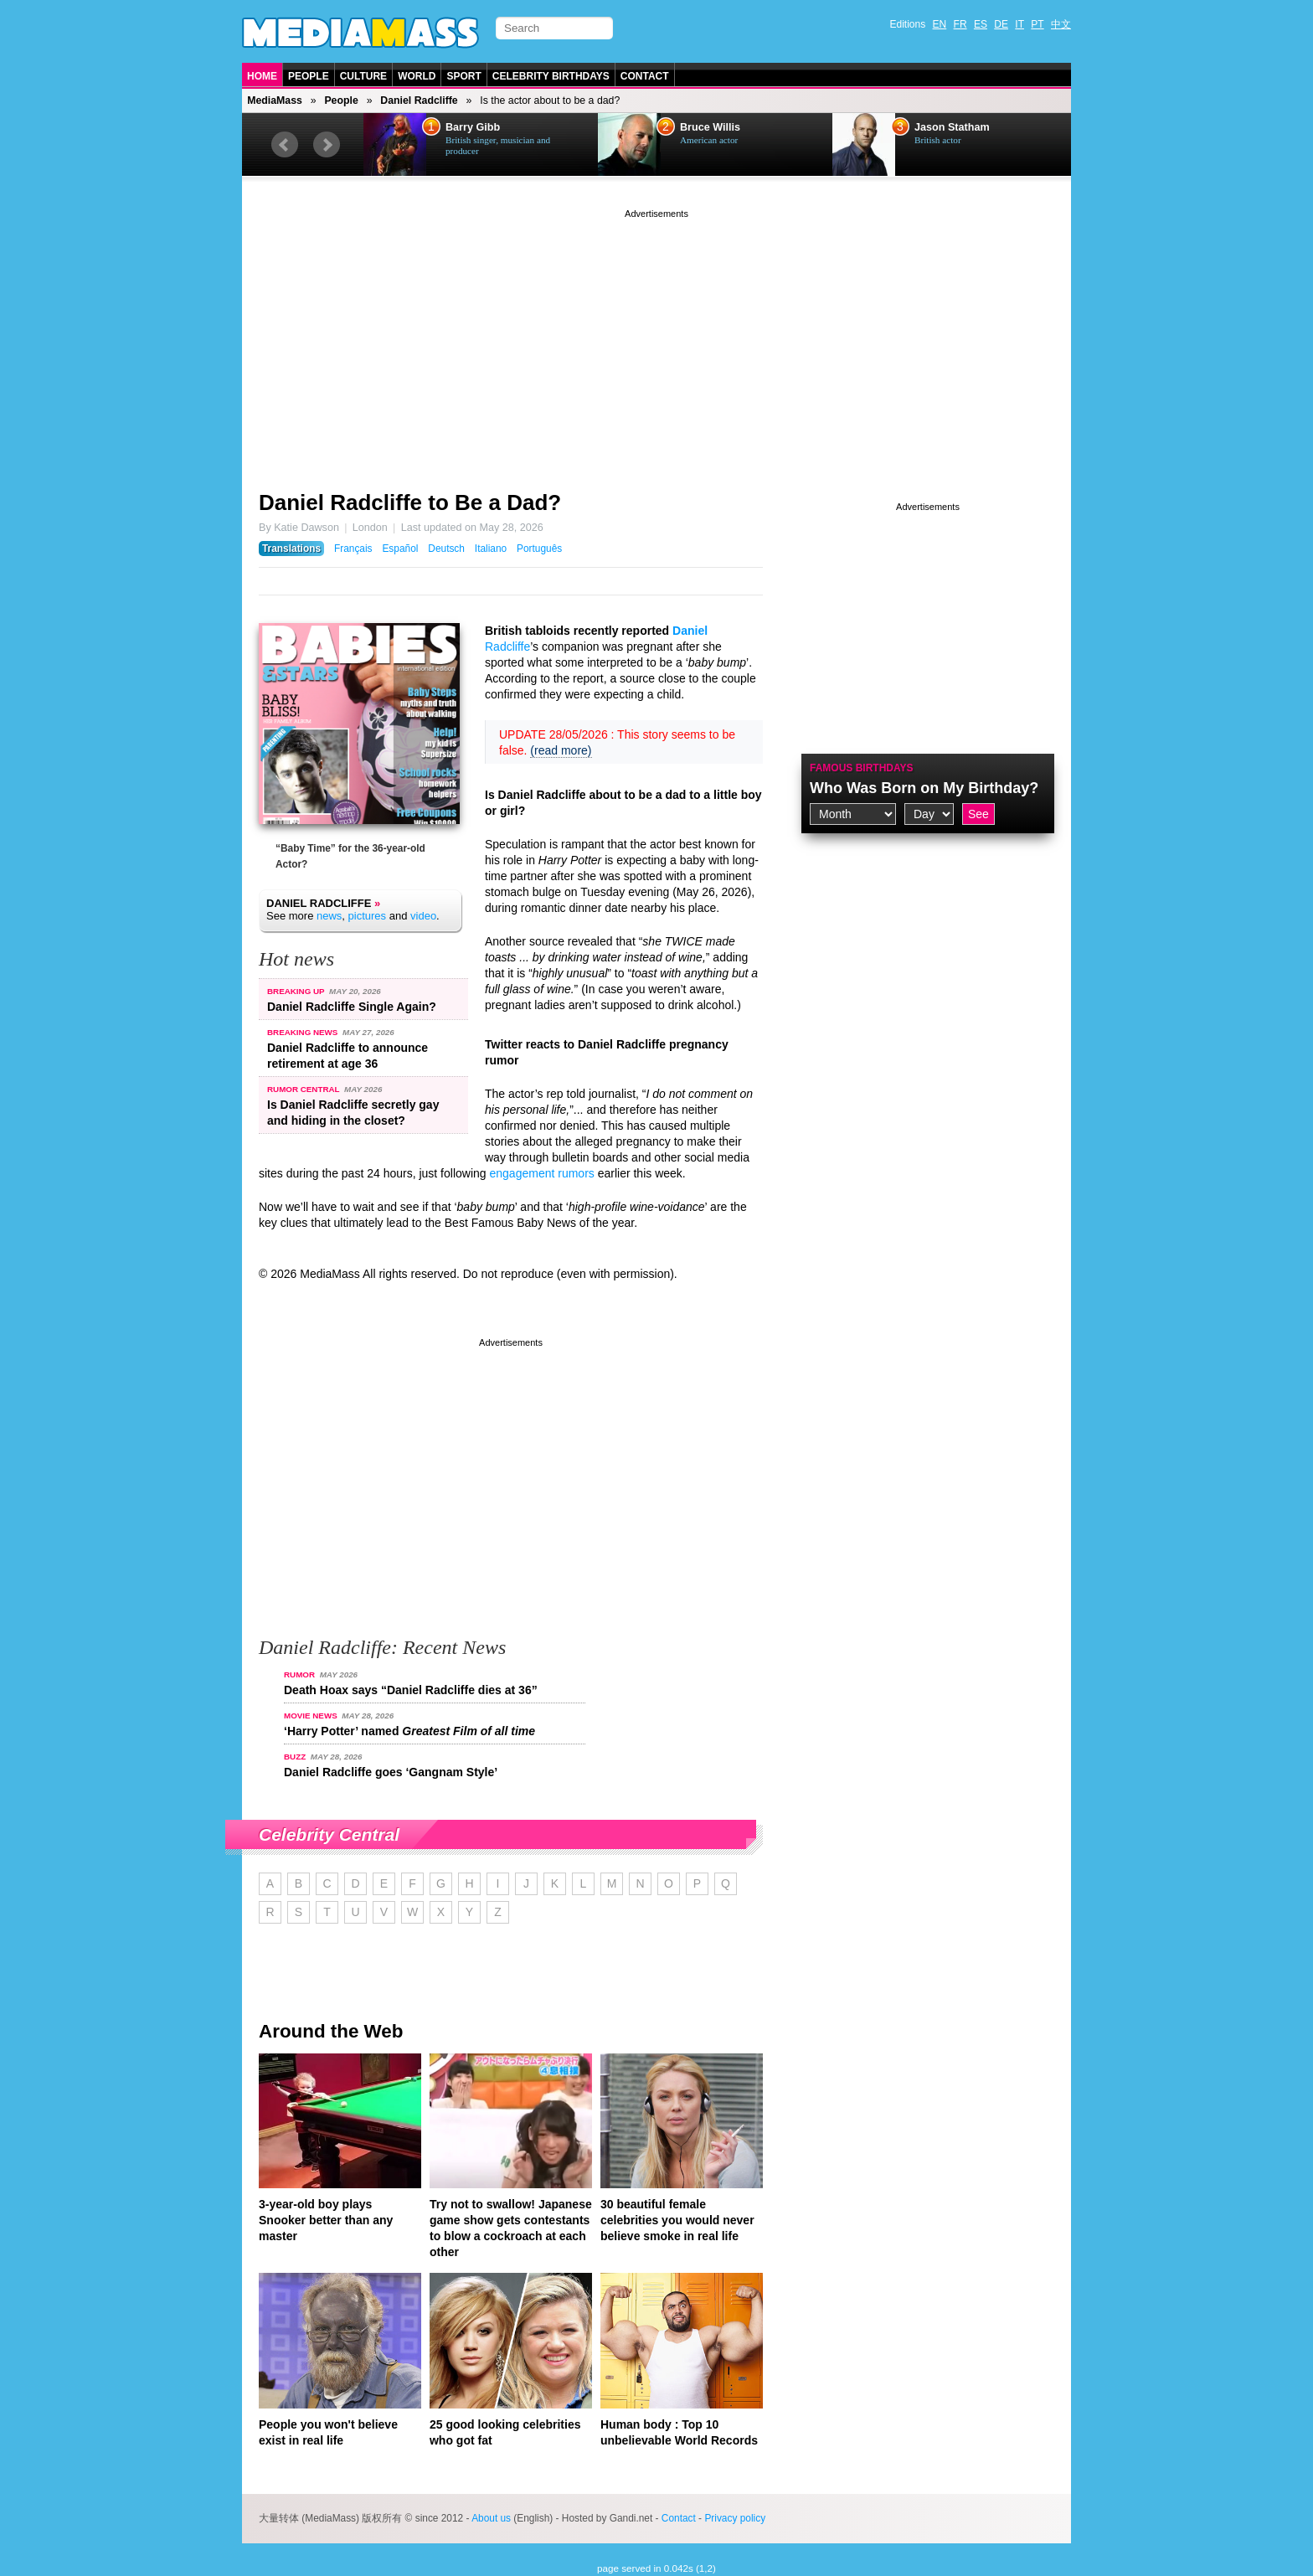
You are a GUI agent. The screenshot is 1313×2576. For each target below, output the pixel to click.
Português (539, 548)
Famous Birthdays (862, 768)
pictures (367, 915)
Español (400, 548)
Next (326, 144)
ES (980, 24)
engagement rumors (542, 1173)
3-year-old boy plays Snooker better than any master (326, 2220)
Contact (644, 76)
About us (491, 2518)
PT (1037, 24)
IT (1019, 24)
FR (960, 24)
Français (353, 548)
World (416, 76)
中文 (1061, 24)
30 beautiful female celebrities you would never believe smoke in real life (677, 2220)
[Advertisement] (656, 339)
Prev (284, 144)
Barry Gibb (472, 127)
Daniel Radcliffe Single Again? (351, 1006)
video (423, 915)
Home (262, 76)
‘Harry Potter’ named (409, 1731)
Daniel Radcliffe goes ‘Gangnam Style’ (390, 1772)
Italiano (491, 548)
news (329, 915)
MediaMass (274, 100)
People (308, 76)
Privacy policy (734, 2518)
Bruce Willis (710, 127)
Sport (463, 76)
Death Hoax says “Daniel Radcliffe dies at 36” (411, 1690)
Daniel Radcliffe (418, 100)
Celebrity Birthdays (551, 76)
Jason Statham (952, 127)
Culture (363, 76)
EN (940, 24)
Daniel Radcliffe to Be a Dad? (410, 502)
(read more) (560, 750)
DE (1001, 24)
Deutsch (446, 548)
